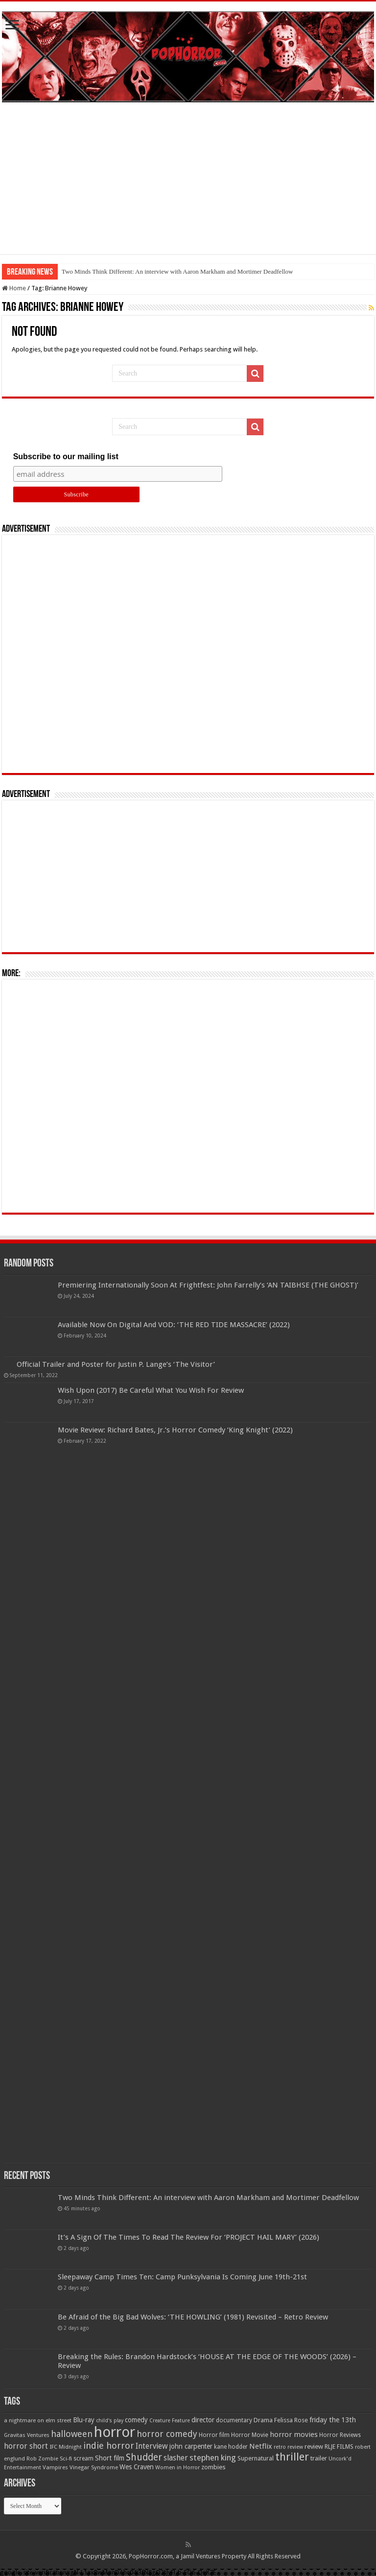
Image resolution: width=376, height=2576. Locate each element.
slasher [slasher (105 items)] (176, 2457)
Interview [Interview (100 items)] (152, 2446)
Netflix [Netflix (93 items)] (260, 2446)
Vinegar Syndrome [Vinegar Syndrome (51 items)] (94, 2467)
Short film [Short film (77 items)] (109, 2458)
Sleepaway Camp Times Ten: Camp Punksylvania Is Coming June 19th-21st (182, 2276)
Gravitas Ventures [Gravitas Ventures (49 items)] (26, 2435)
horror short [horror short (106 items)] (26, 2446)
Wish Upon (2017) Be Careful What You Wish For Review (151, 1390)
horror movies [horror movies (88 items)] (294, 2434)
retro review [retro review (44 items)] (288, 2447)
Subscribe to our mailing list (65, 456)
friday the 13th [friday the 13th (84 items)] (332, 2420)
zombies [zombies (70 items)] (213, 2467)
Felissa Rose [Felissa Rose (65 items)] (291, 2420)
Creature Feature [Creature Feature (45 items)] (169, 2420)
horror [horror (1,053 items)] (114, 2432)
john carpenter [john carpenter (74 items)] (190, 2446)
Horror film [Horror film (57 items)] (214, 2435)
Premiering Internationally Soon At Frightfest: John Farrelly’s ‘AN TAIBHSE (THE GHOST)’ (208, 1285)
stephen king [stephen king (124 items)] (212, 2457)
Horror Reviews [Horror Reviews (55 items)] (340, 2435)
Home (14, 288)
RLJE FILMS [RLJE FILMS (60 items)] (339, 2446)
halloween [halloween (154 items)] (72, 2434)
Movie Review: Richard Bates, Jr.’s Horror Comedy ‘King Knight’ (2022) (175, 1430)
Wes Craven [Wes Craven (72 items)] (136, 2467)
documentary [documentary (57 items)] (234, 2420)
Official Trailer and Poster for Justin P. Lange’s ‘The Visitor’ (116, 1364)
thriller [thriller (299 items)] (292, 2457)
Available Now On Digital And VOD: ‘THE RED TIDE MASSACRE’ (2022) (174, 1324)
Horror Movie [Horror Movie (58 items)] (249, 2435)
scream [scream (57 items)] (83, 2458)
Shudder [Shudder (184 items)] (144, 2457)
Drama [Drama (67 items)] (263, 2420)
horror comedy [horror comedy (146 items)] (167, 2434)
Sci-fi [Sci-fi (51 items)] (66, 2458)
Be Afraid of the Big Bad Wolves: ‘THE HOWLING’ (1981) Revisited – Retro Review (193, 2317)
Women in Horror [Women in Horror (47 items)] (177, 2467)
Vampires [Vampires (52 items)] (55, 2467)
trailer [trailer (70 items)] (318, 2458)
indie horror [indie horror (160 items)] (108, 2445)
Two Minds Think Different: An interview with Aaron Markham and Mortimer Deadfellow (177, 271)
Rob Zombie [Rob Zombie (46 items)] (42, 2459)
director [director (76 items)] (202, 2420)
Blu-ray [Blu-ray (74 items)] (83, 2420)
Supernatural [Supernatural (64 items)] (255, 2458)
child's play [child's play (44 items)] (109, 2420)
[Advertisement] (188, 185)
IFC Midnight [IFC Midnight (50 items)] (65, 2446)
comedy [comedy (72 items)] (136, 2420)
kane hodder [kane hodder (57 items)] (231, 2446)
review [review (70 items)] (314, 2446)
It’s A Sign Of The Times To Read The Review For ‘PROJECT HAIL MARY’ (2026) (188, 2237)
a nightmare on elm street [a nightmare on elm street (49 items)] (37, 2420)
